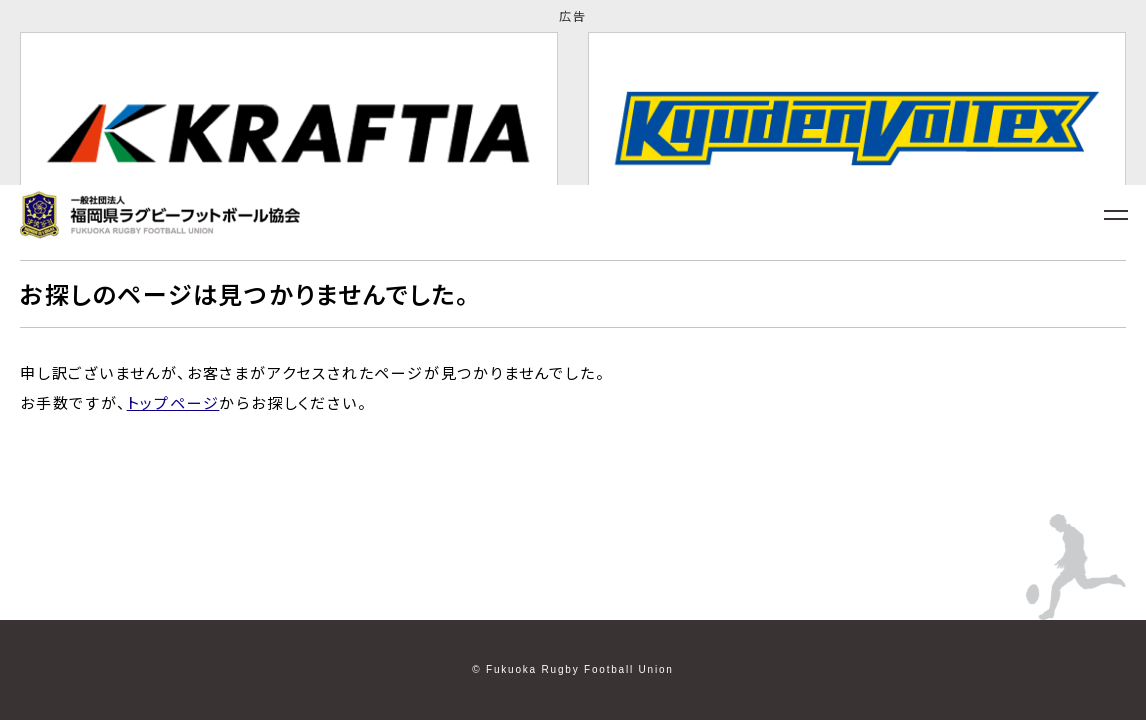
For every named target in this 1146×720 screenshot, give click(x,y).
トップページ (173, 402)
